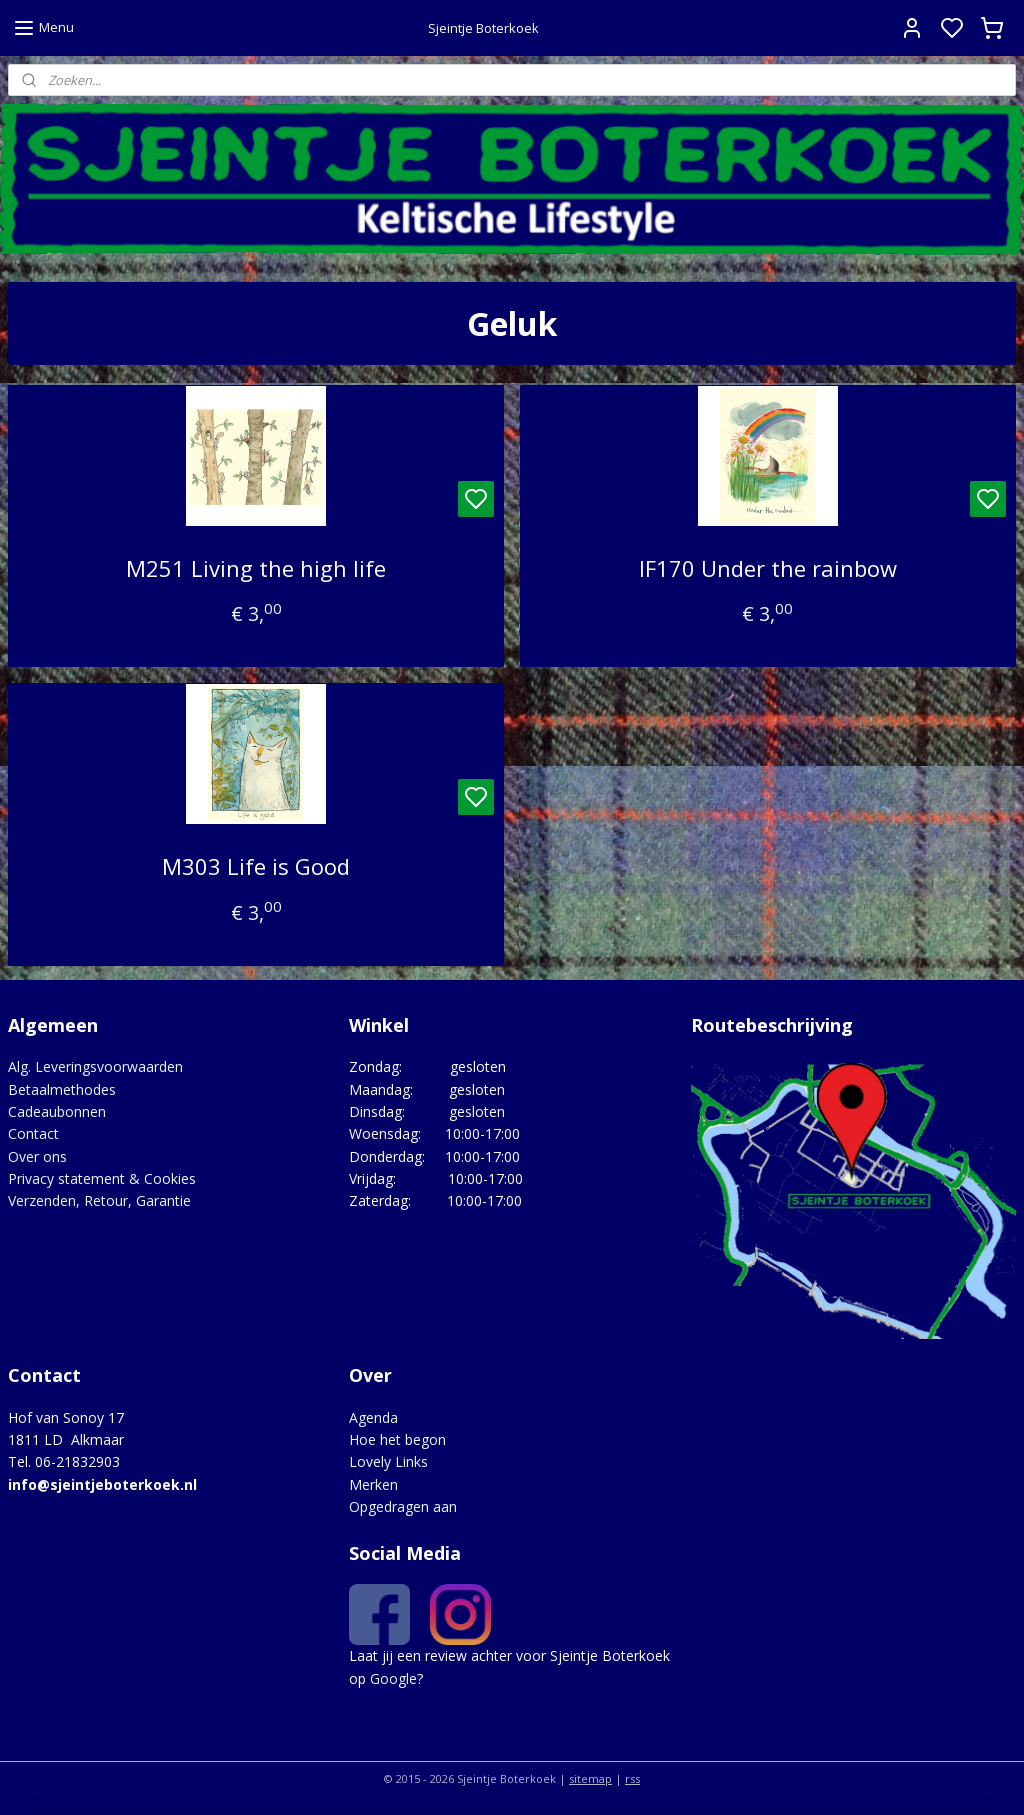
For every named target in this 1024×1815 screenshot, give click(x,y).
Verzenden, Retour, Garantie (99, 1200)
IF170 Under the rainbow (768, 568)
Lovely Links (388, 1461)
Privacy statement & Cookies (102, 1178)
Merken (373, 1484)
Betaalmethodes (62, 1089)
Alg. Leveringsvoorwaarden (95, 1066)
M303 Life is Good (256, 866)
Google (393, 1678)
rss (632, 1778)
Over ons (37, 1156)
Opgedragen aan (403, 1506)
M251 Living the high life (256, 568)
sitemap (590, 1778)
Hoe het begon (397, 1439)
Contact (33, 1133)
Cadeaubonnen (57, 1111)
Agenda (373, 1417)
